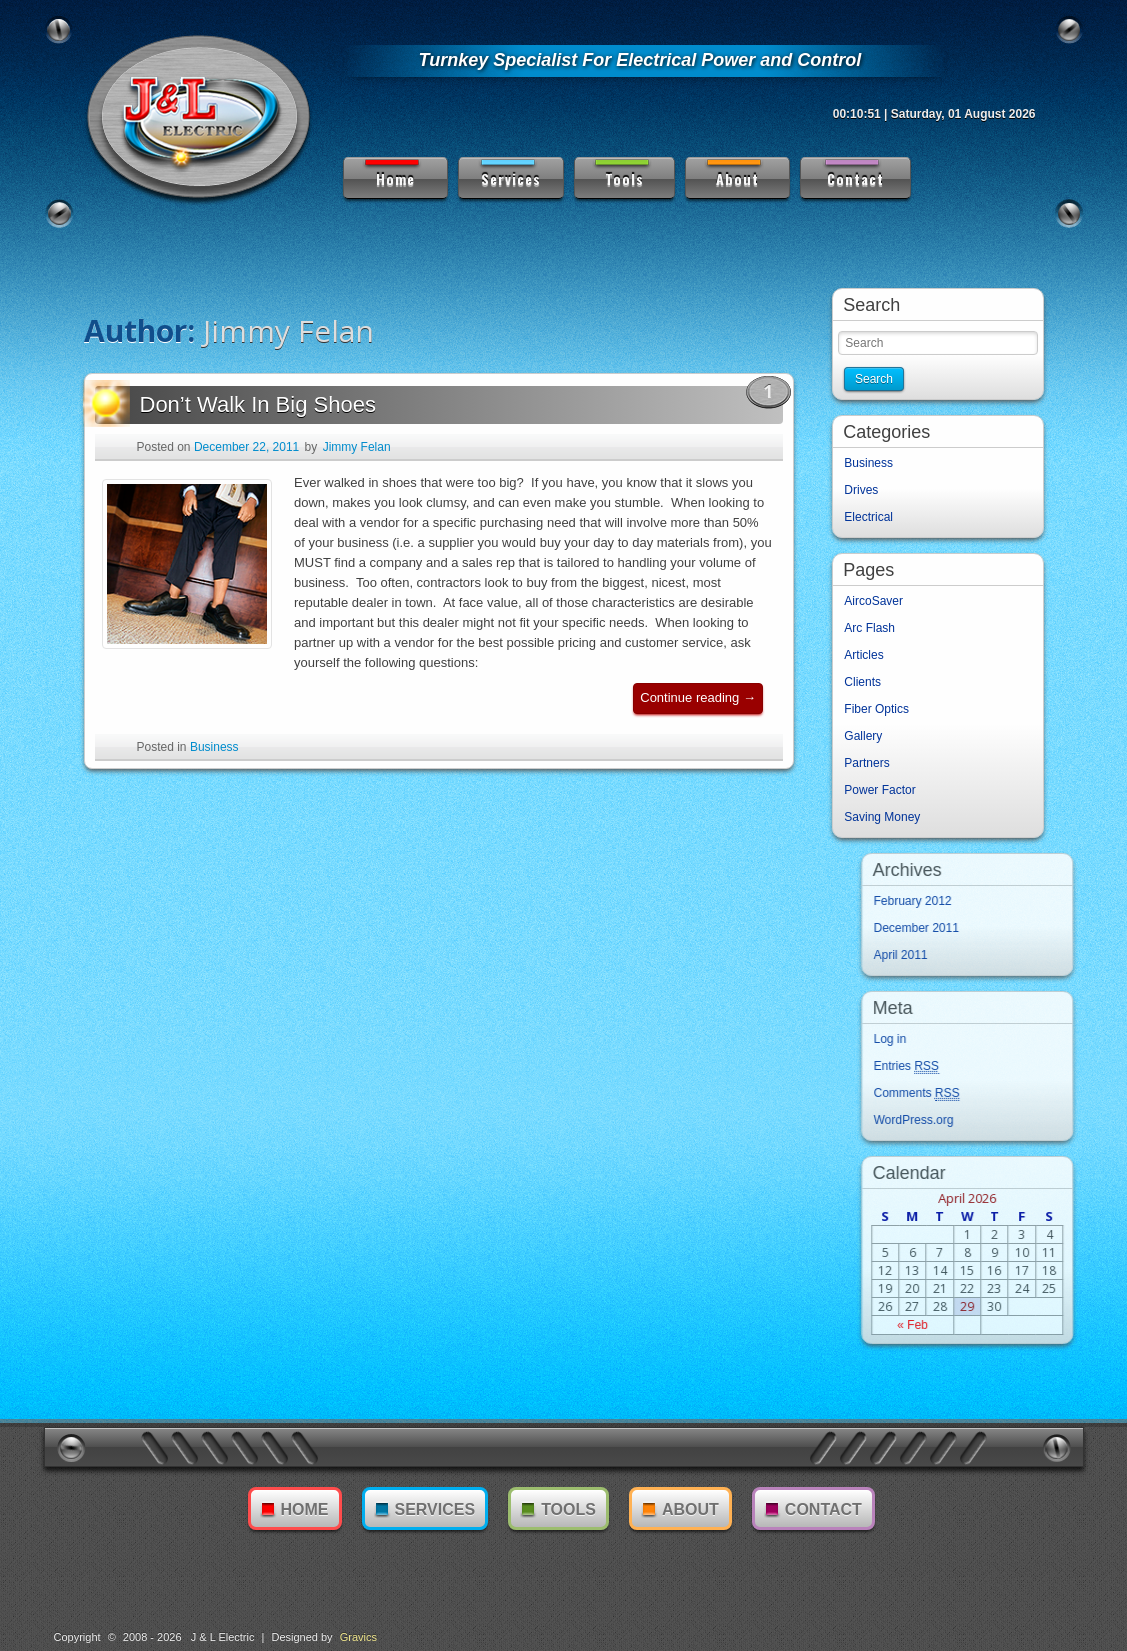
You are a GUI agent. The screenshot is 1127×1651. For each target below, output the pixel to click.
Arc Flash (874, 628)
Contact (853, 173)
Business (214, 757)
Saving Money (887, 817)
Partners (871, 763)
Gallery (868, 736)
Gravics (358, 1637)
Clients (867, 682)
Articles (868, 655)
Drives (866, 490)
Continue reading (701, 711)
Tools (622, 173)
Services (509, 173)
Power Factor (884, 790)
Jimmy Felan (357, 457)
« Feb (993, 1325)
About (734, 173)
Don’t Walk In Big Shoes (235, 415)
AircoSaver (878, 601)
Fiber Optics (881, 709)
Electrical (873, 517)
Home (392, 173)
